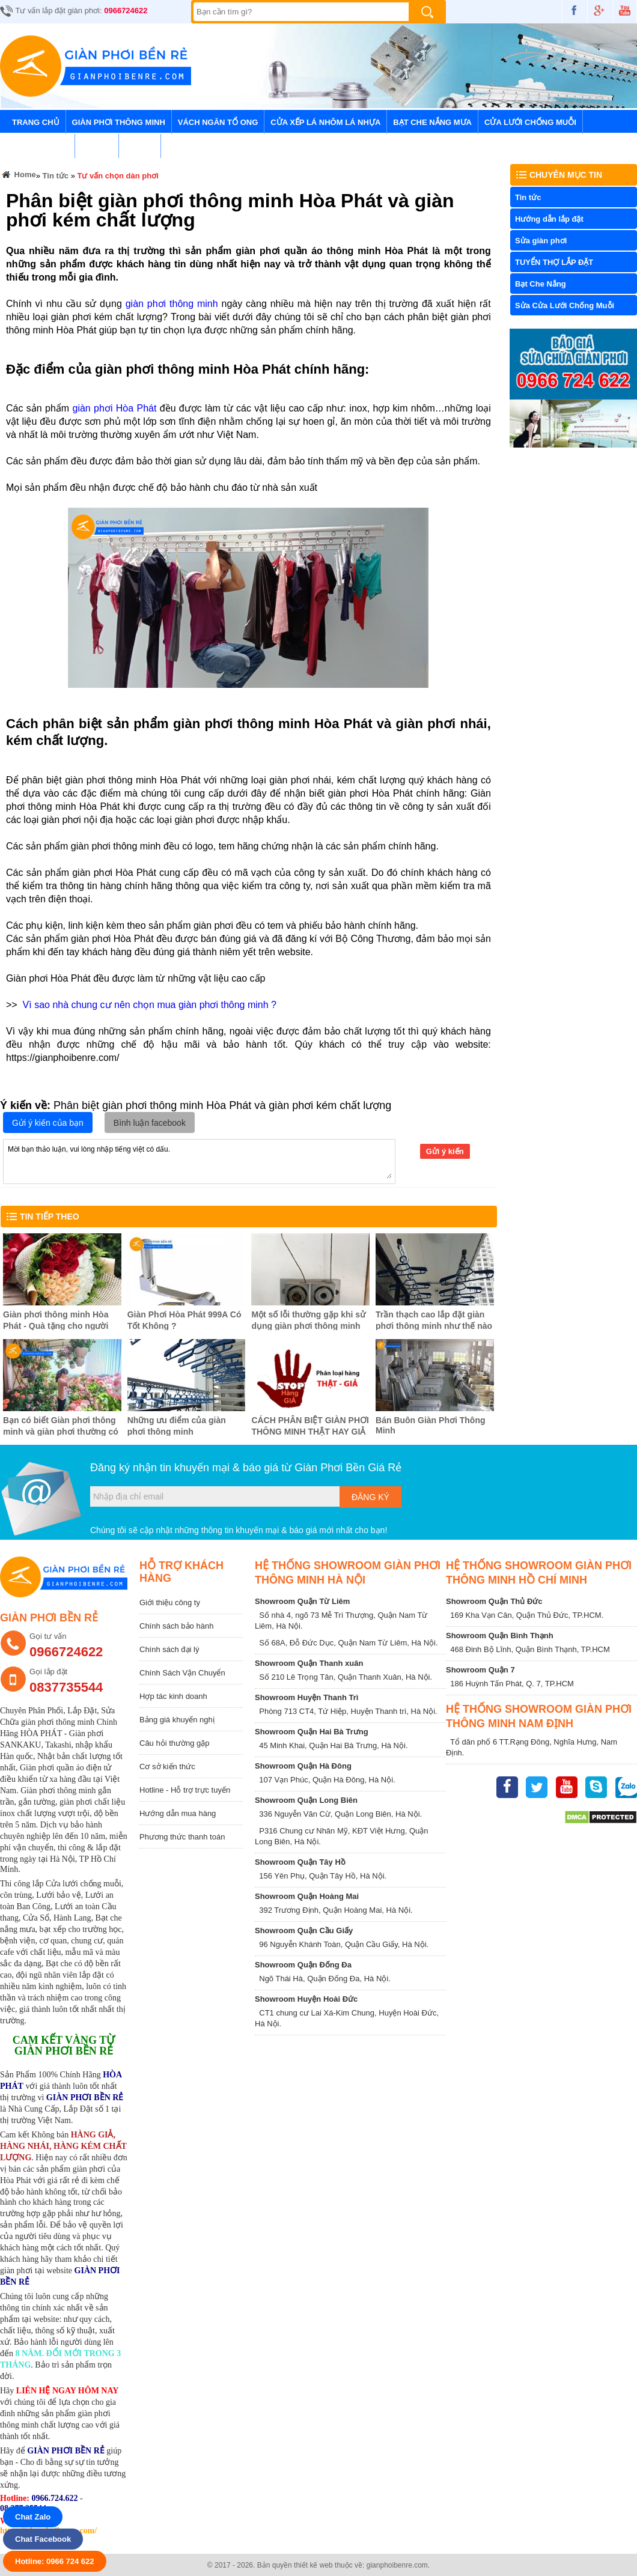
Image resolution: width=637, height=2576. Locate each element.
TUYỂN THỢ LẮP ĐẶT (554, 262)
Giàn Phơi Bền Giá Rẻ (347, 1468)
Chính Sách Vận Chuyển (182, 1672)
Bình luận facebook (150, 1123)
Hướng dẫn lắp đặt (549, 218)
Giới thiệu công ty (169, 1602)
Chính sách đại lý (169, 1649)
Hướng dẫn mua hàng (177, 1813)
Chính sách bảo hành (176, 1625)
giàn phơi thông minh (172, 304)
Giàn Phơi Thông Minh (118, 122)
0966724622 (125, 10)
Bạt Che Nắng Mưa (432, 122)
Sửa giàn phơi (541, 240)
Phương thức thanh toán (182, 1836)
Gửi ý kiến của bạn (48, 1123)
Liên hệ (140, 146)
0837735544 (66, 1687)
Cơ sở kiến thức (167, 1766)
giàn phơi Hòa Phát (116, 408)
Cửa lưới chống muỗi (530, 122)
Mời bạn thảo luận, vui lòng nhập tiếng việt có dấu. (199, 1161)
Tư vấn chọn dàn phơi (118, 175)
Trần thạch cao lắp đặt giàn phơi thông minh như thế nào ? (434, 1325)
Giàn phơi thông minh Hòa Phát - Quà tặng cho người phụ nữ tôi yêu (55, 1326)
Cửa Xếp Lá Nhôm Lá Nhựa (325, 122)
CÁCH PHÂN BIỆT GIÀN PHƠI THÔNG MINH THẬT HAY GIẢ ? (310, 1431)
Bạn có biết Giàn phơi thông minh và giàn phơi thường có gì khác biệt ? (60, 1431)
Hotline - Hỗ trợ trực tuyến (184, 1789)
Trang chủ (35, 122)
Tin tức (96, 146)
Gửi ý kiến (445, 1151)
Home (18, 176)
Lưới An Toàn (40, 146)
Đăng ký (370, 1497)
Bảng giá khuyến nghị (177, 1719)
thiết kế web (313, 2565)
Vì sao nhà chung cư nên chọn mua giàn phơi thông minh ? (149, 1005)
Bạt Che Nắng (540, 283)
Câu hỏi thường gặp (174, 1743)
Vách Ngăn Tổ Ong (218, 122)
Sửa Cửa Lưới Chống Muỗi (564, 305)
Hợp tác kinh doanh (173, 1696)
